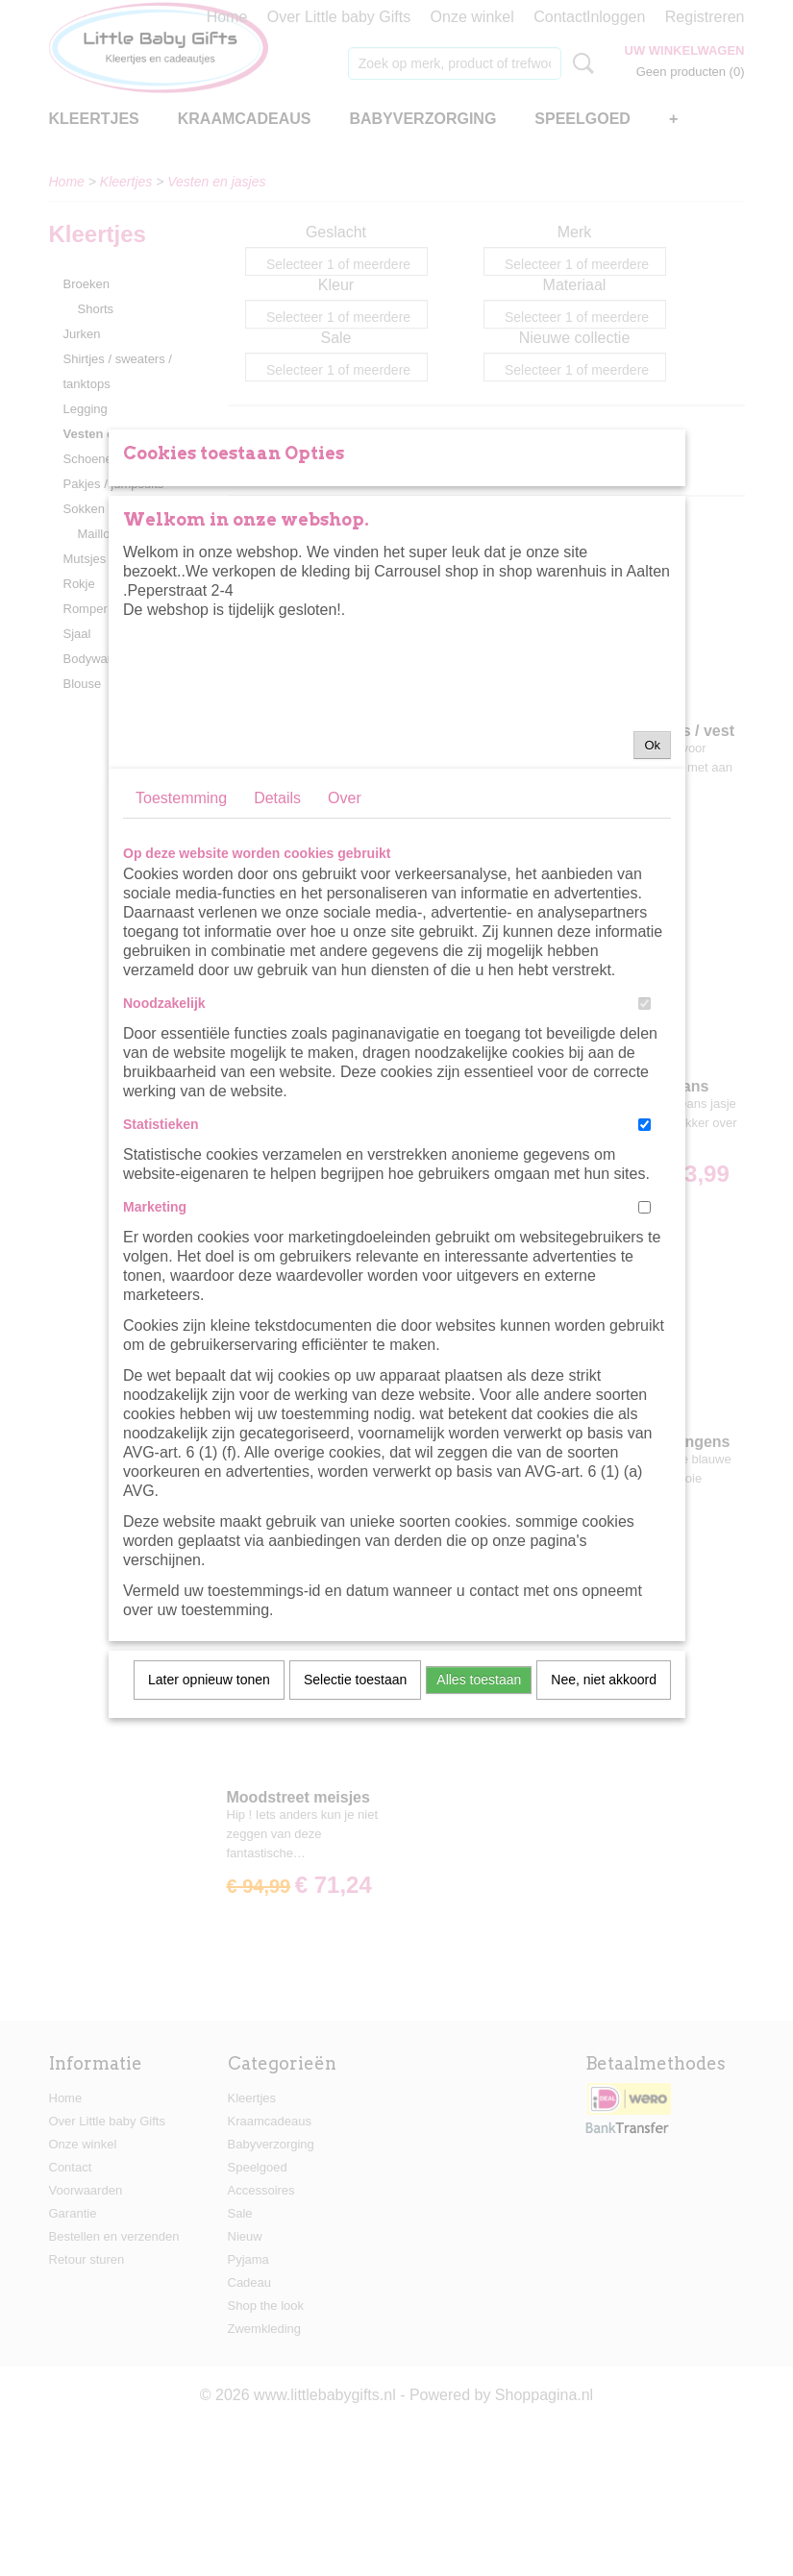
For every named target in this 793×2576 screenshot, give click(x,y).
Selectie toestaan (355, 1887)
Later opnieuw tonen (209, 1887)
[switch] (644, 1211)
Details (277, 1005)
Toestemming (181, 1005)
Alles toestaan (478, 1887)
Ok (652, 952)
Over (344, 1005)
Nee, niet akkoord (604, 1887)
